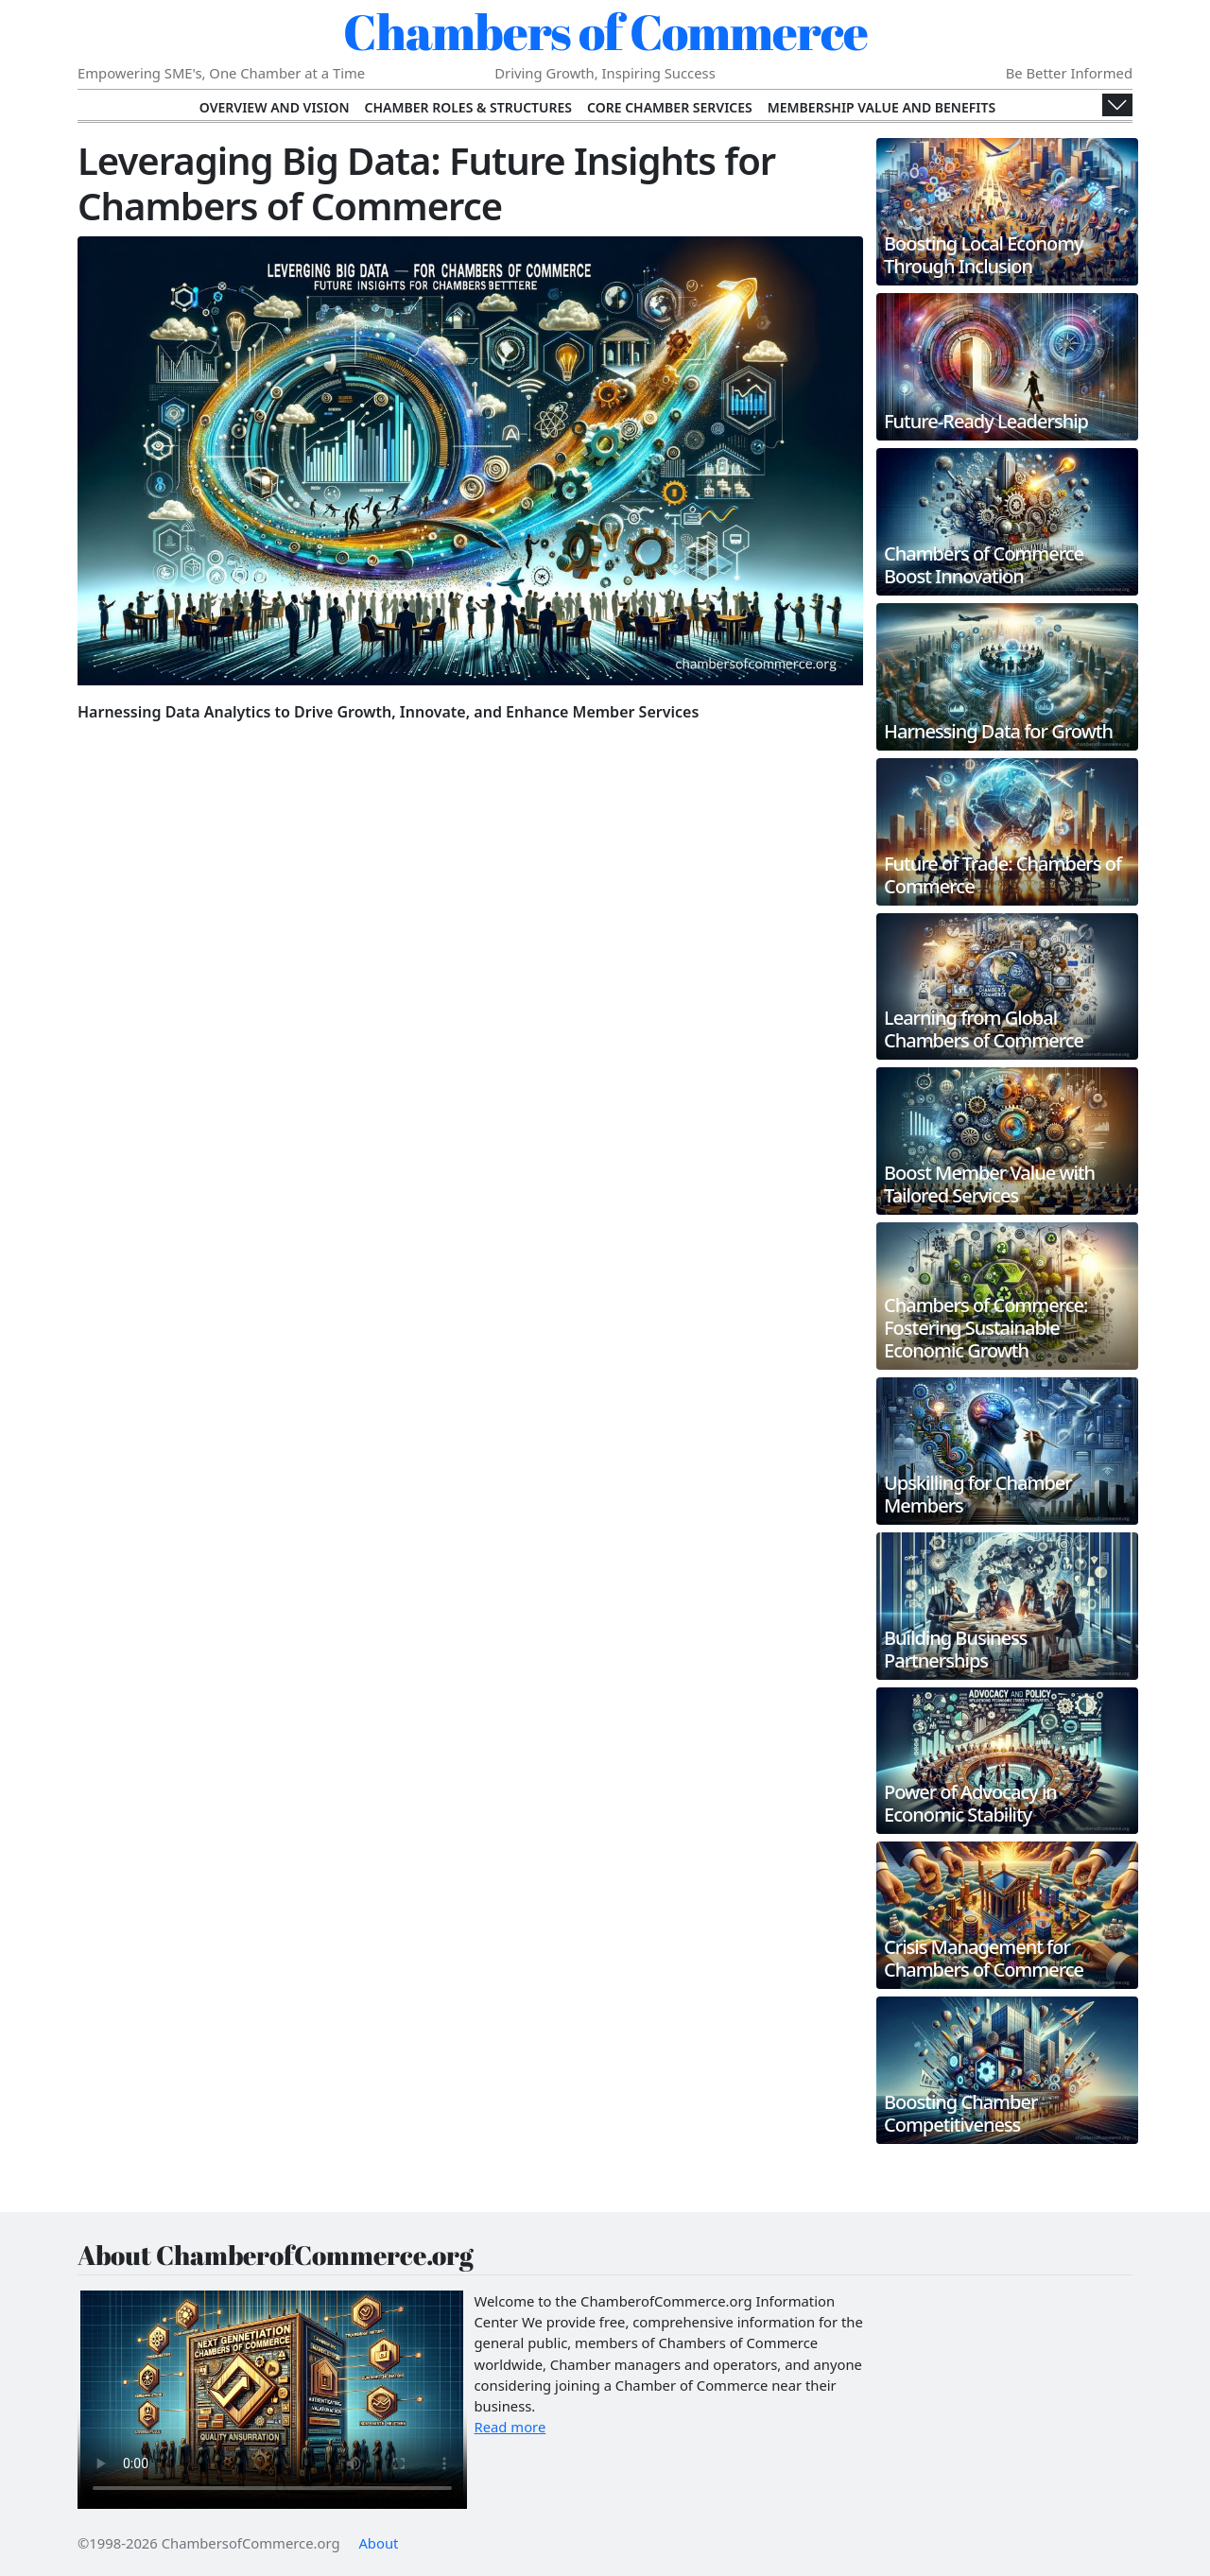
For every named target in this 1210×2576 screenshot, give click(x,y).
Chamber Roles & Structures (468, 107)
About (378, 2542)
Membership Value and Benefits (881, 107)
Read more (510, 2426)
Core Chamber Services (669, 107)
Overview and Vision (274, 107)
